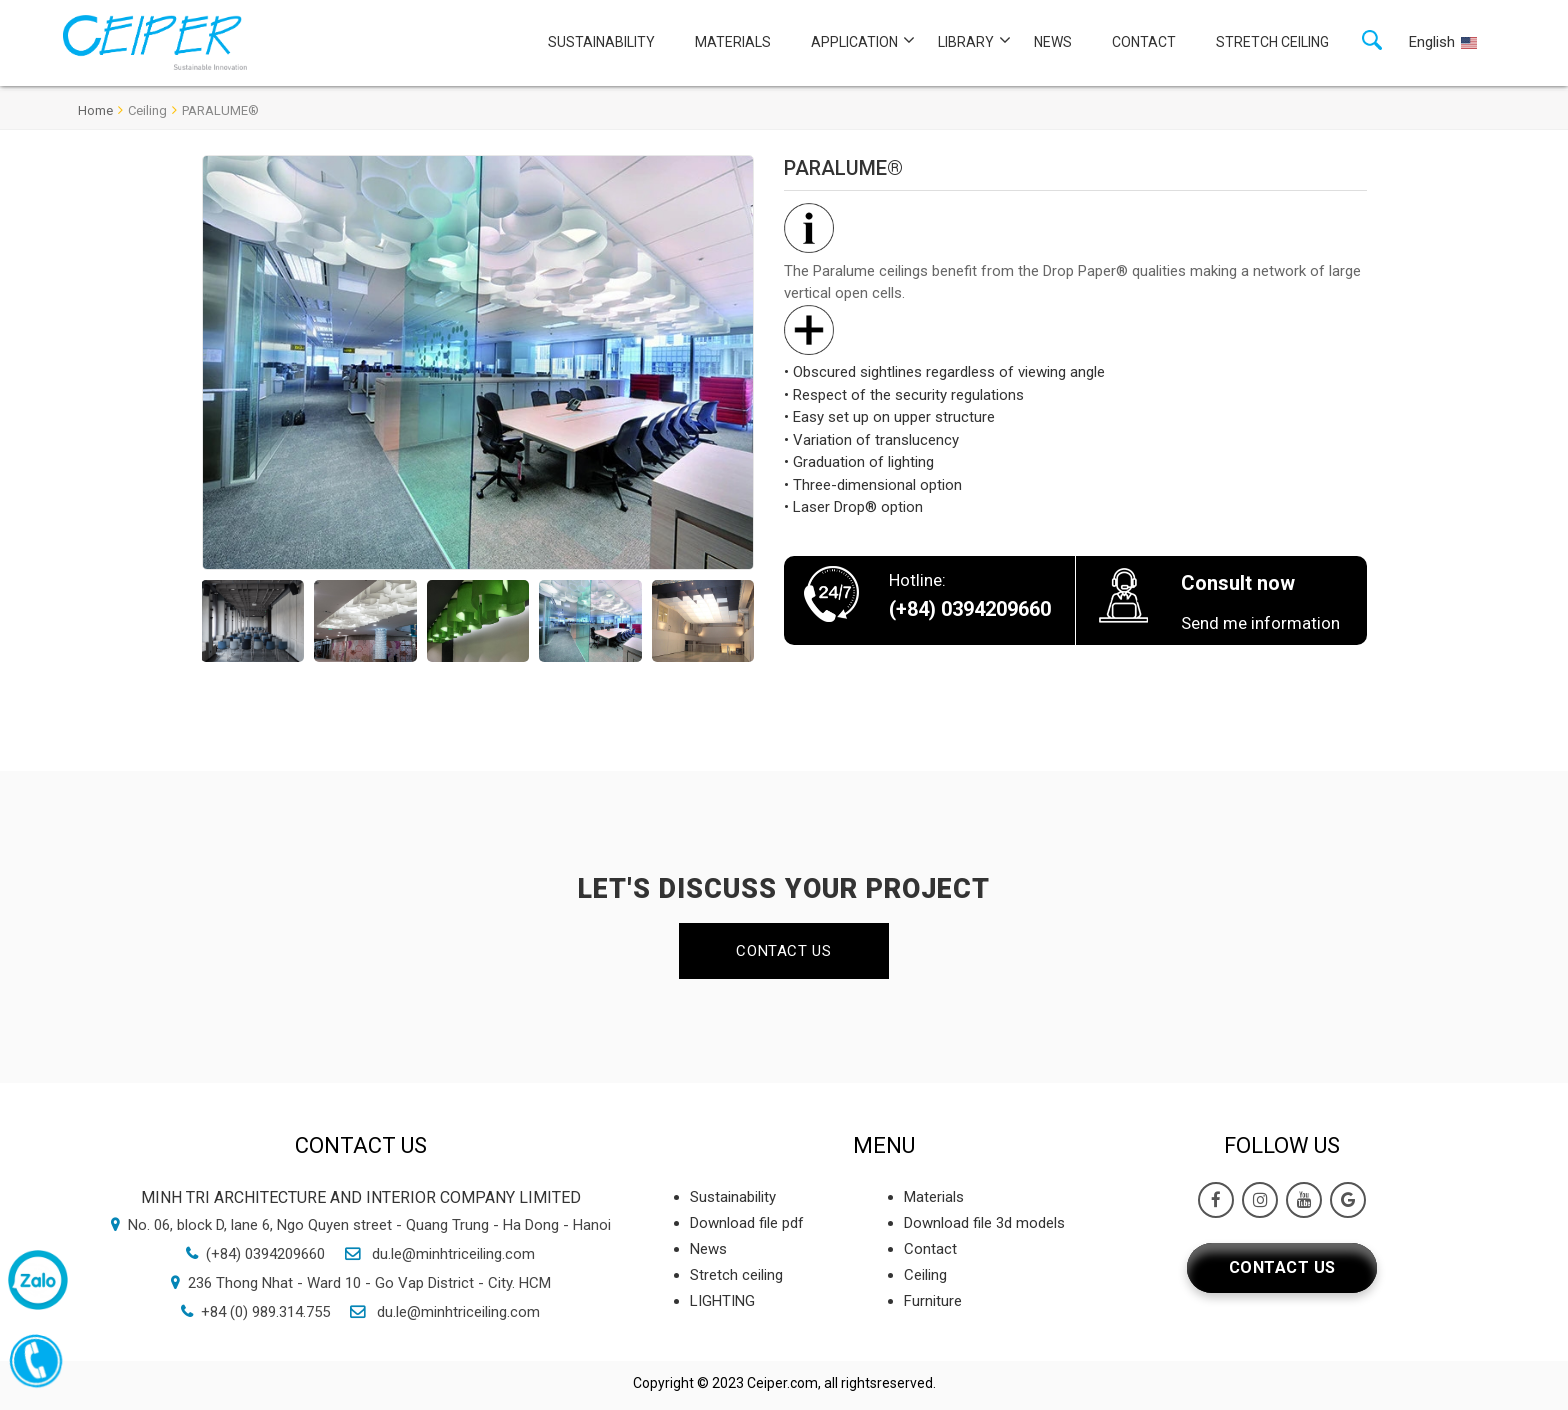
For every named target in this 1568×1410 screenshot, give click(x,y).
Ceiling (147, 110)
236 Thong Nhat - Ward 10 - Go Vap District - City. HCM (369, 1283)
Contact (1144, 42)
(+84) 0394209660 (265, 1254)
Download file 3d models (984, 1223)
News (1053, 42)
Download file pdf (747, 1223)
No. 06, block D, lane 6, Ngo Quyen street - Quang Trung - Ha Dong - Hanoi (369, 1225)
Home (95, 110)
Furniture (933, 1301)
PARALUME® (220, 110)
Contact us (783, 951)
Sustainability (601, 42)
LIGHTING (722, 1301)
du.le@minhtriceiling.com (451, 1254)
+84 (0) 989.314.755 (265, 1312)
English (1432, 42)
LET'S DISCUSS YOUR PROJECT (784, 889)
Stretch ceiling (1272, 42)
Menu (884, 1145)
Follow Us (1282, 1145)
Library (966, 42)
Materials (733, 42)
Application (854, 42)
